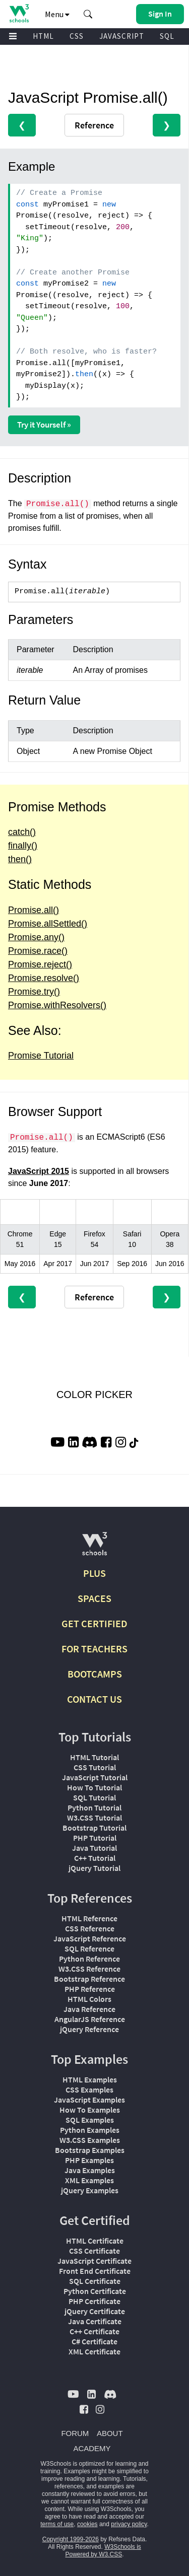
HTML (43, 36)
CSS (77, 36)
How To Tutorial (94, 1787)
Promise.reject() (40, 964)
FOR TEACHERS (94, 1648)
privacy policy (129, 2524)
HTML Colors (89, 1999)
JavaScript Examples (89, 2100)
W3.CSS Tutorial (94, 1818)
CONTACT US (94, 1699)
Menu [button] (57, 14)
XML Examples (89, 2180)
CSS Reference (89, 1928)
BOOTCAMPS (95, 1673)
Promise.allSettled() (47, 924)
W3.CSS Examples (89, 2140)
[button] (88, 14)
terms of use (57, 2524)
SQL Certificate (94, 2281)
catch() (22, 832)
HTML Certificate (94, 2241)
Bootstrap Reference (89, 1979)
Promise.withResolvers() (57, 1005)
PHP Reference (90, 1989)
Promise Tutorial (41, 1056)
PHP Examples (89, 2160)
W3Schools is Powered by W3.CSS (103, 2550)
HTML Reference (89, 1918)
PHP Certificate (94, 2301)
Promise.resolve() (43, 978)
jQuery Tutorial (94, 1868)
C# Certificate (94, 2341)
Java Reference (89, 2009)
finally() (22, 846)
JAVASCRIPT (121, 36)
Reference (94, 125)
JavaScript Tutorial (95, 1777)
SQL (167, 36)
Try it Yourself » (44, 424)
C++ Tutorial (94, 1858)
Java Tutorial (94, 1848)
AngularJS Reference (89, 2019)
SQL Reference (89, 1948)
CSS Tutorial (95, 1767)
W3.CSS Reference (89, 1969)
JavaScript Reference (89, 1938)
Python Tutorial (94, 1807)
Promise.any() (36, 937)
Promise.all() (33, 910)
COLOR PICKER (94, 1394)
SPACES (94, 1598)
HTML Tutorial (94, 1757)
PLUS (94, 1573)
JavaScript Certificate (94, 2261)
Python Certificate (95, 2291)
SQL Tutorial (94, 1797)
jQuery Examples (89, 2190)
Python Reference (89, 1959)
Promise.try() (34, 992)
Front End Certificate (95, 2271)
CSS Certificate (94, 2251)
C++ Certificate (94, 2331)
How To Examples (89, 2110)
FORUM (75, 2433)
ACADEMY (91, 2448)
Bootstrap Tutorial (94, 1828)
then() (20, 859)
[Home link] (19, 13)
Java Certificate (94, 2321)
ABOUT (110, 2433)
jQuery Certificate (95, 2311)
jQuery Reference (89, 2029)
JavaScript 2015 (38, 1171)
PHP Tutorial (94, 1838)
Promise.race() (38, 951)
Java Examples (90, 2170)
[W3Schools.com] (94, 1548)
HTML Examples (89, 2079)
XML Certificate (94, 2351)
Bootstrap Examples (89, 2150)
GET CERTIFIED (94, 1623)
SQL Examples (90, 2120)
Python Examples (89, 2130)
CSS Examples (89, 2089)
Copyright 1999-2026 (70, 2539)
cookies (87, 2524)
